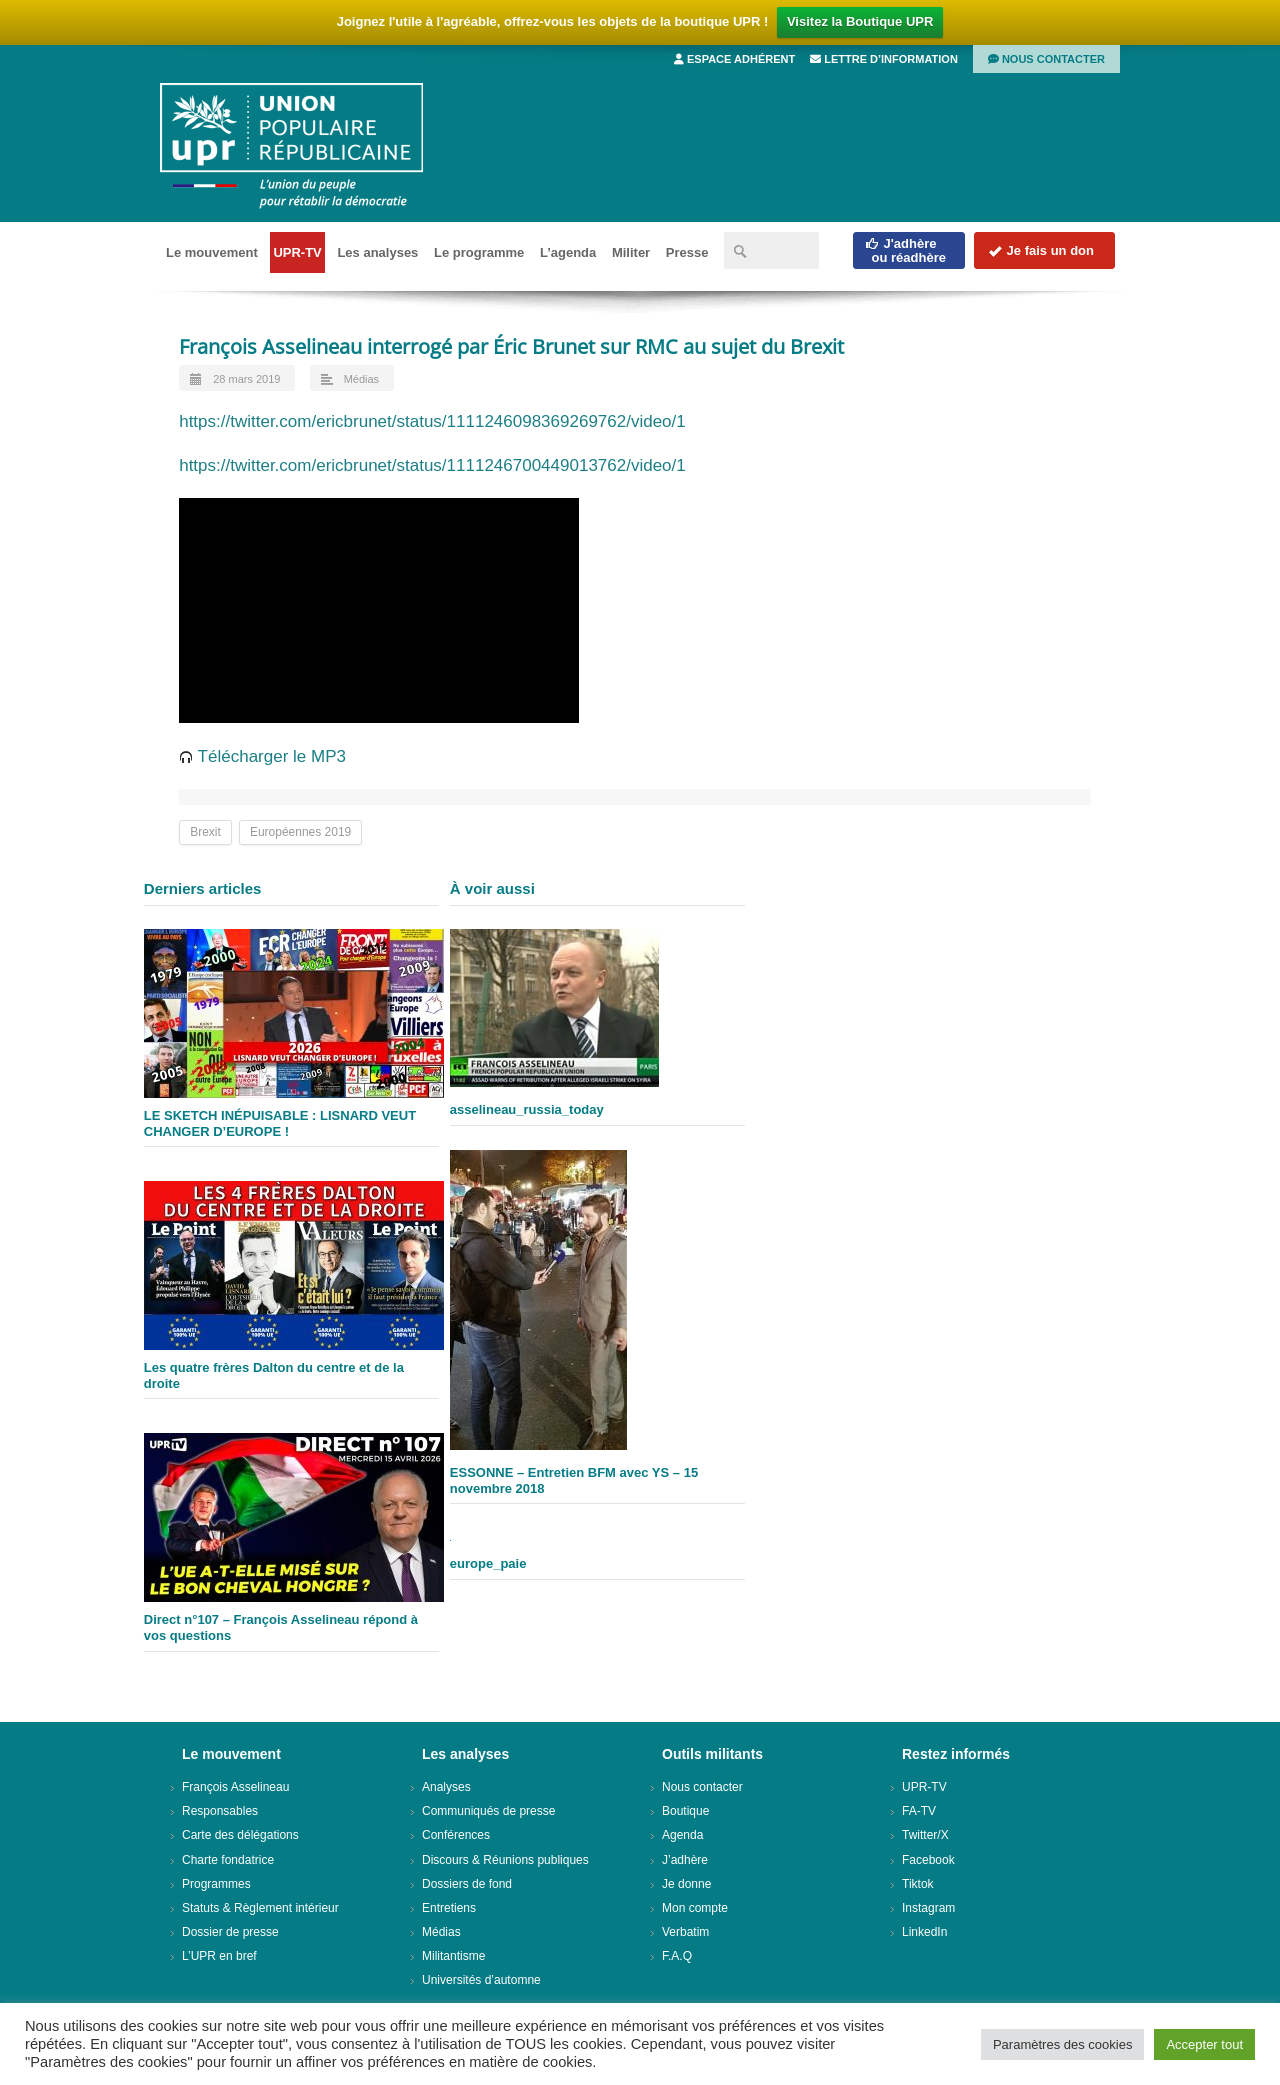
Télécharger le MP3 (262, 756)
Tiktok (918, 1884)
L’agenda (568, 252)
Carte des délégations (240, 1835)
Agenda (682, 1835)
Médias (361, 379)
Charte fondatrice (228, 1860)
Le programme (479, 252)
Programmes (216, 1884)
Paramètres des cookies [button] (1062, 2044)
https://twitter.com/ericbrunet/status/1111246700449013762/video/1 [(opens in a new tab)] (432, 465)
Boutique (685, 1811)
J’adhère (685, 1860)
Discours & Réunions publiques (505, 1860)
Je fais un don (1041, 250)
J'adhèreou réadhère (905, 250)
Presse (687, 252)
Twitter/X (925, 1835)
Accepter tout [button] (1204, 2044)
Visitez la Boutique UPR (860, 21)
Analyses (446, 1787)
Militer (631, 252)
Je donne (686, 1884)
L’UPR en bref (219, 1956)
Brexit (205, 832)
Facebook (928, 1860)
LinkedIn (924, 1932)
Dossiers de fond (467, 1884)
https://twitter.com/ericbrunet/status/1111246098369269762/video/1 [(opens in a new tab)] (432, 421)
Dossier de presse (230, 1932)
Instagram (928, 1908)
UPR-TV (297, 252)
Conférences (456, 1835)
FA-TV (919, 1811)
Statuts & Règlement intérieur (260, 1908)
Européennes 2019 (300, 832)
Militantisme (453, 1956)
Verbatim (685, 1932)
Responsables (220, 1811)
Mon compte (695, 1908)
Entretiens (449, 1908)
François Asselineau (235, 1787)
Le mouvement (212, 252)
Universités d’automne (481, 1980)
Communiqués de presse (488, 1811)
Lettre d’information (884, 59)
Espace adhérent (734, 59)
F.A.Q (677, 1956)
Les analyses (377, 252)
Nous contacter (1046, 59)
